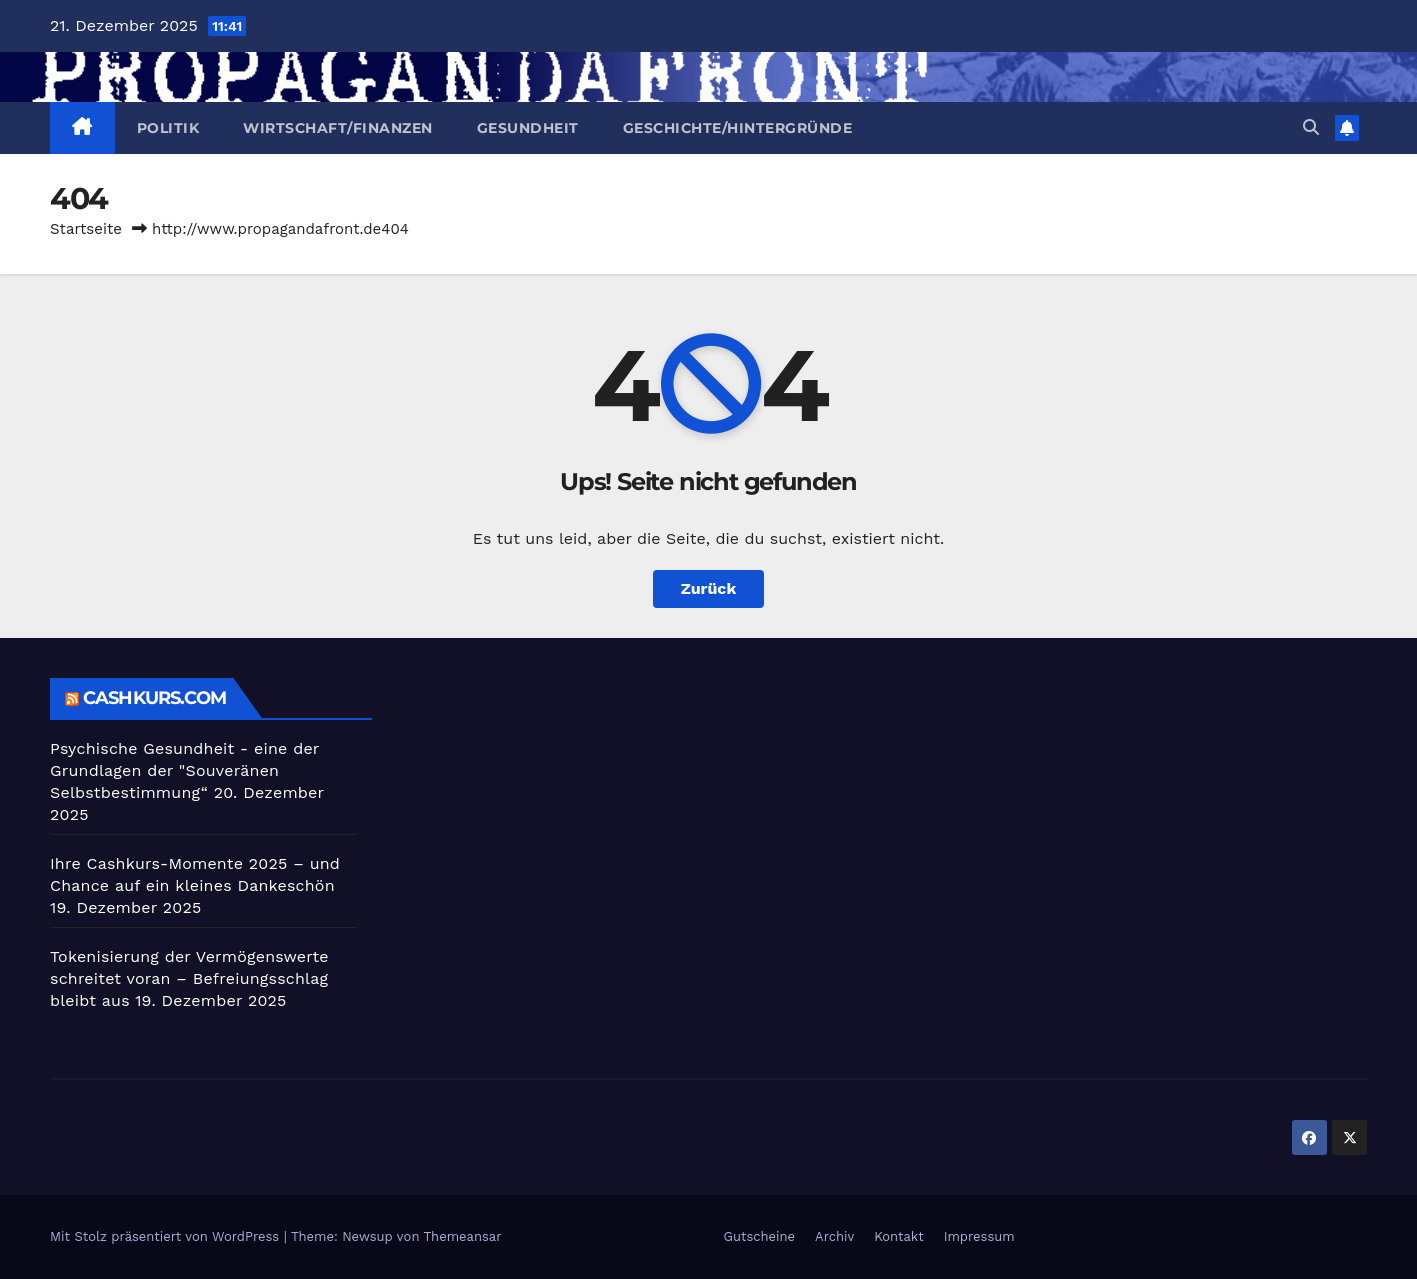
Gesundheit (528, 128)
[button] (1311, 127)
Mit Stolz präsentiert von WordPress (167, 1236)
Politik (168, 128)
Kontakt (898, 1236)
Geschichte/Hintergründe (738, 128)
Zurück (709, 588)
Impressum (979, 1236)
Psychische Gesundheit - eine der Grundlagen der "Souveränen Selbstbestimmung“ (184, 770)
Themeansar (463, 1236)
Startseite (86, 229)
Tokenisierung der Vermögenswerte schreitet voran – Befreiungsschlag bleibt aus (189, 978)
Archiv (834, 1236)
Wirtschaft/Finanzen (338, 128)
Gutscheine (760, 1236)
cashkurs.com (154, 698)
